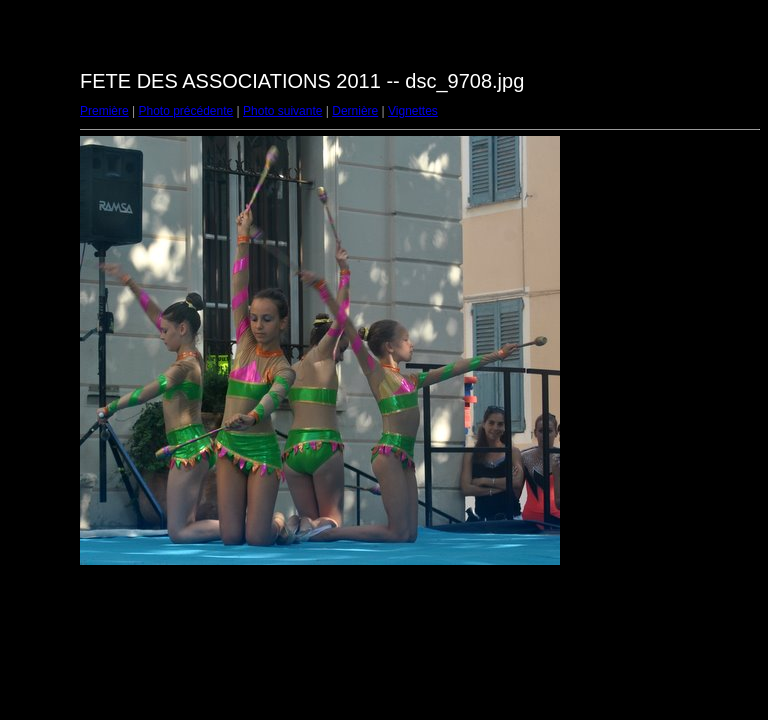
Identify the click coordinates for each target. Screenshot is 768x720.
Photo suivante (282, 111)
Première (104, 111)
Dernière (355, 111)
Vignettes (413, 111)
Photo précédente (185, 111)
